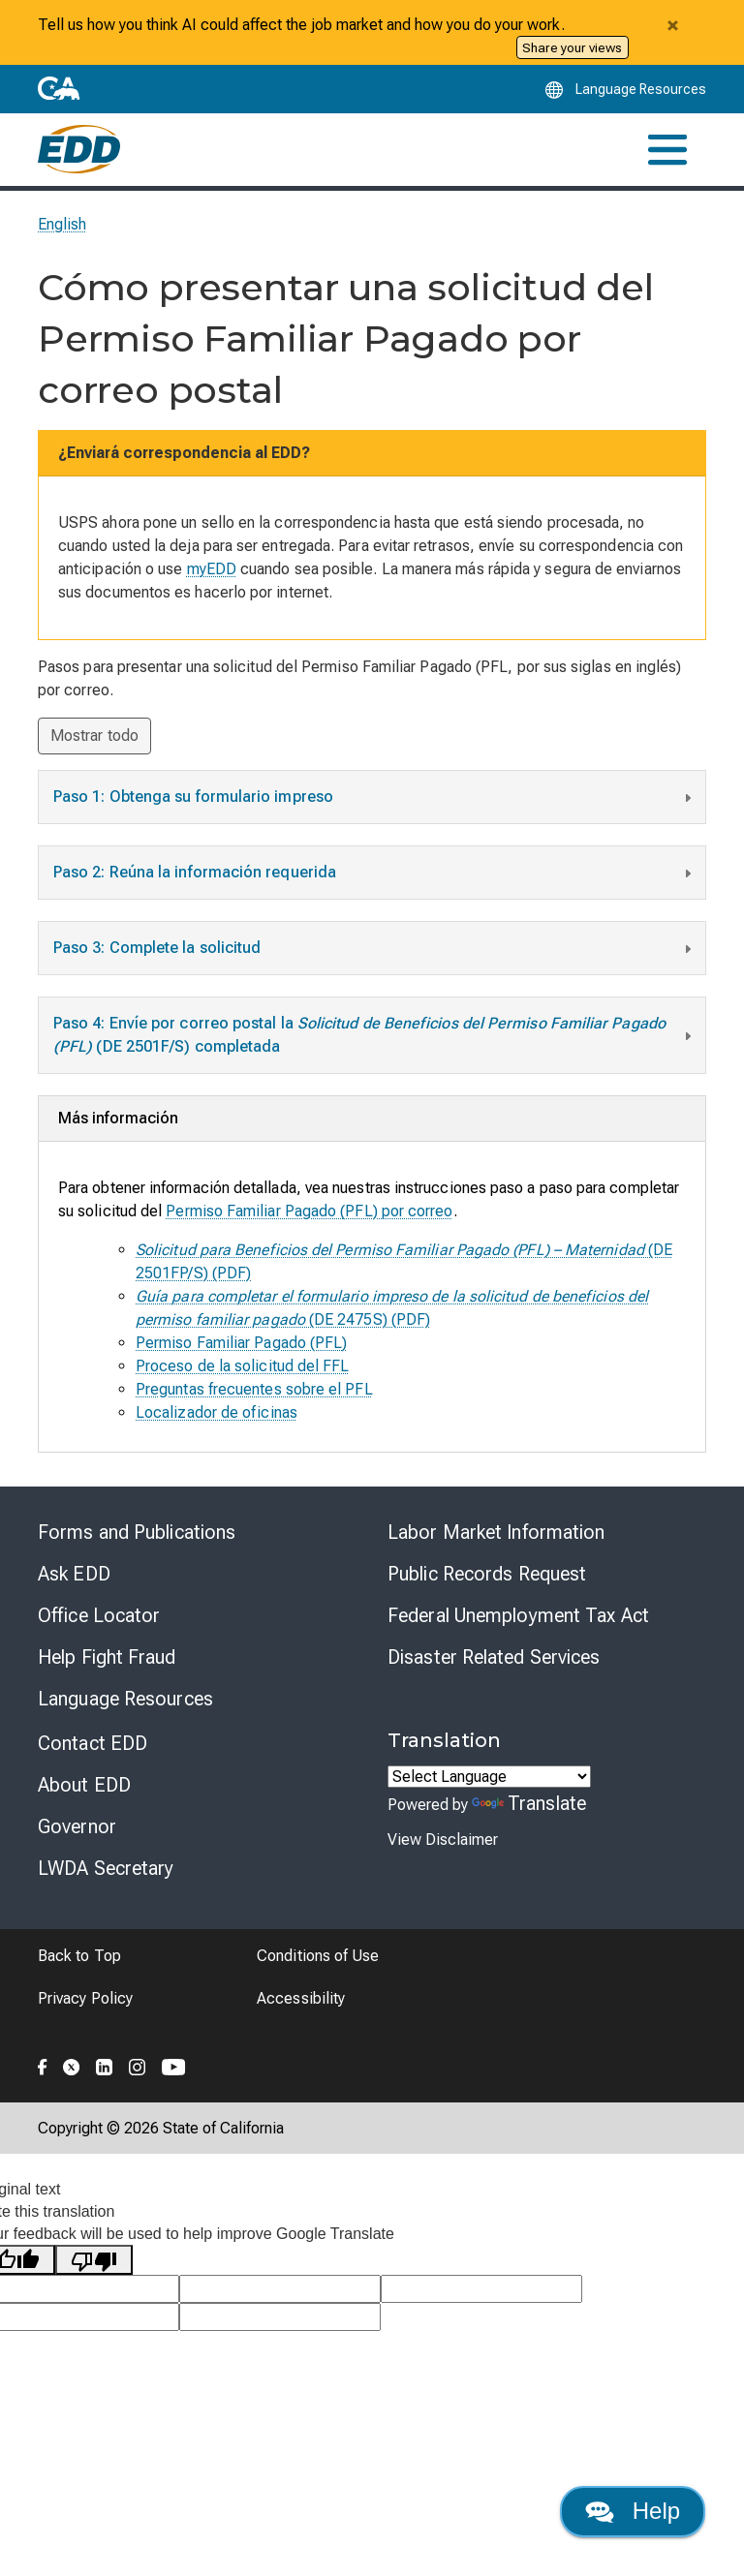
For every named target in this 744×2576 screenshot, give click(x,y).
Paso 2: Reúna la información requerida (374, 874)
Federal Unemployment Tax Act (518, 1615)
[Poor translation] (94, 2260)
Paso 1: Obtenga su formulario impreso (374, 799)
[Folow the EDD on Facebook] (42, 2063)
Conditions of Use (318, 1956)
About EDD (84, 1784)
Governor (77, 1826)
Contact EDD (92, 1743)
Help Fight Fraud (107, 1657)
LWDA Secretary (105, 1868)
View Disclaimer (443, 1839)
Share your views (572, 47)
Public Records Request (487, 1573)
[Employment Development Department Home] (79, 149)
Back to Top (79, 1956)
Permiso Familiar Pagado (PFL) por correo (309, 1211)
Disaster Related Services (494, 1657)
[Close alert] (672, 25)
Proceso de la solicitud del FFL (242, 1366)
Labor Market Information (496, 1532)
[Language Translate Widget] (489, 1776)
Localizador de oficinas (216, 1412)
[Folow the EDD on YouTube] (174, 2063)
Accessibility (301, 1998)
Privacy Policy (85, 1998)
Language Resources (125, 1698)
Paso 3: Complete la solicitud (374, 950)
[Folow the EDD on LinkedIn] (104, 2063)
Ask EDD (74, 1573)
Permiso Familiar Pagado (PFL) (241, 1343)
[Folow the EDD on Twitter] (71, 2063)
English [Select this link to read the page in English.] (62, 224)
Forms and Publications (136, 1532)
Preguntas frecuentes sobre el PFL (254, 1389)
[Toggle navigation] (667, 149)
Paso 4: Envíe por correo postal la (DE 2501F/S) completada (374, 1035)
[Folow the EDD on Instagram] (137, 2063)
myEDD (211, 569)
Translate (529, 1803)
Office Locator (99, 1615)
